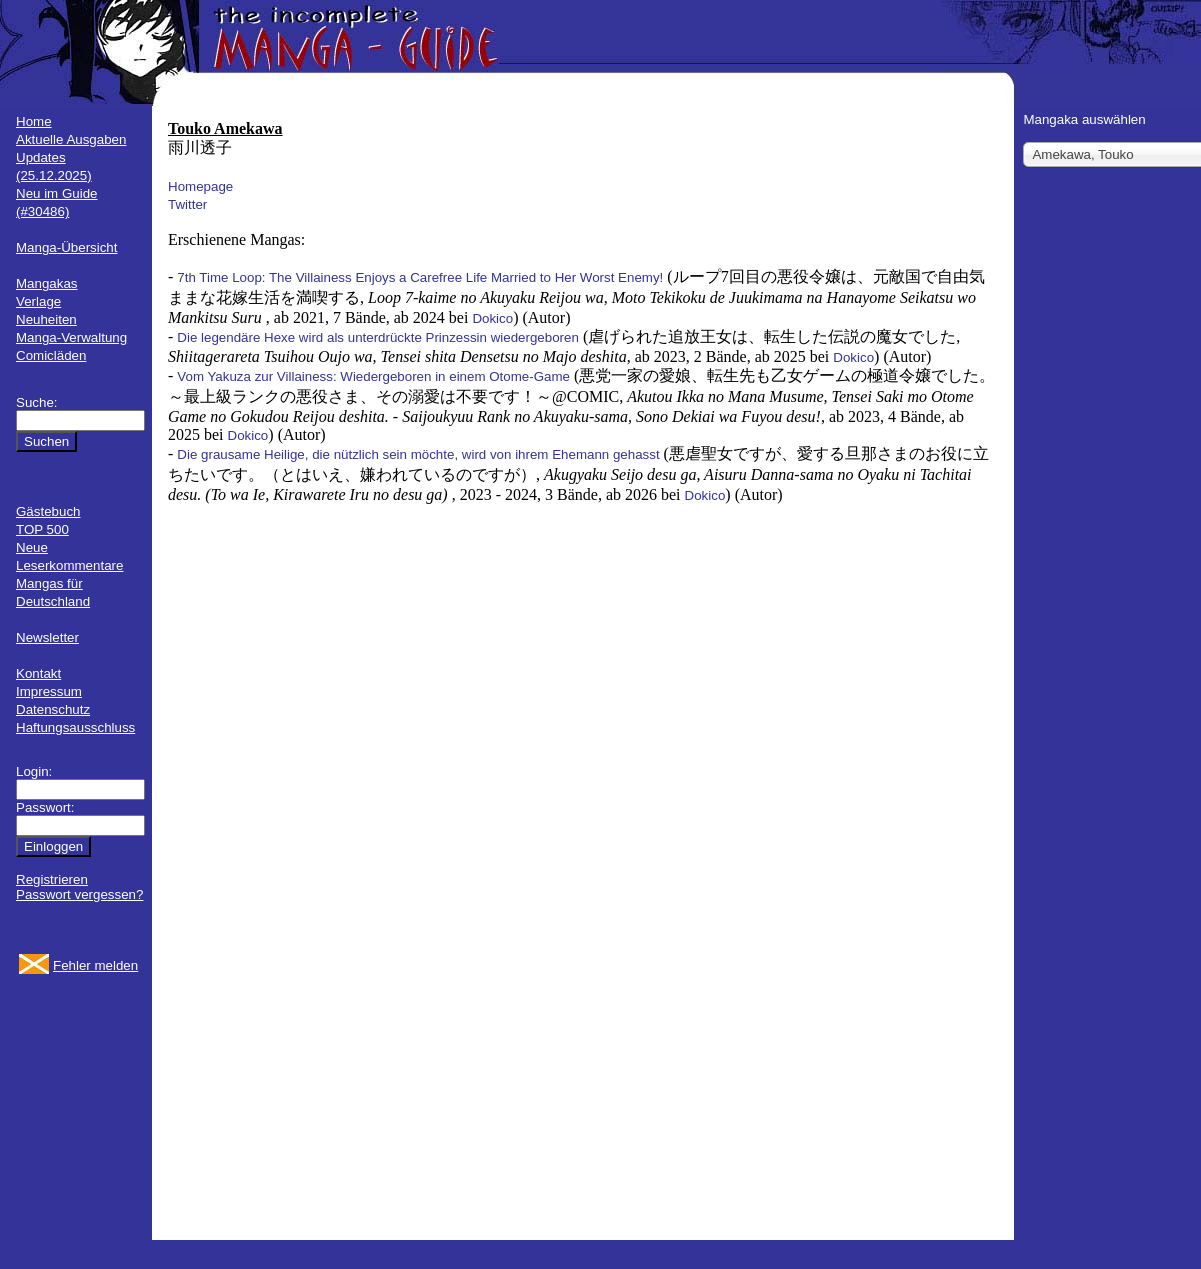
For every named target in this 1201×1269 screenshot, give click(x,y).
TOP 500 (42, 529)
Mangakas (47, 283)
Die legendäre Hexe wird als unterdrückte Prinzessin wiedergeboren (378, 337)
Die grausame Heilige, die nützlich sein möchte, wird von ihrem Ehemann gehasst (418, 454)
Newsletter (47, 637)
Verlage (38, 301)
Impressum (49, 691)
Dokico (492, 318)
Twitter (187, 204)
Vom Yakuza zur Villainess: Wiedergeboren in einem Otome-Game (373, 376)
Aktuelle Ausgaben (71, 139)
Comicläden (51, 355)
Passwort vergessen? (79, 894)
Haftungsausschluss (75, 727)
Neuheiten (46, 319)
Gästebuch (48, 511)
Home (34, 121)
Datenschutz (53, 709)
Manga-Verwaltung (71, 337)
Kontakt (38, 673)
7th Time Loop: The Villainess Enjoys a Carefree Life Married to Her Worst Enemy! (420, 277)
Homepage (200, 186)
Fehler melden (95, 965)
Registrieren (52, 879)
